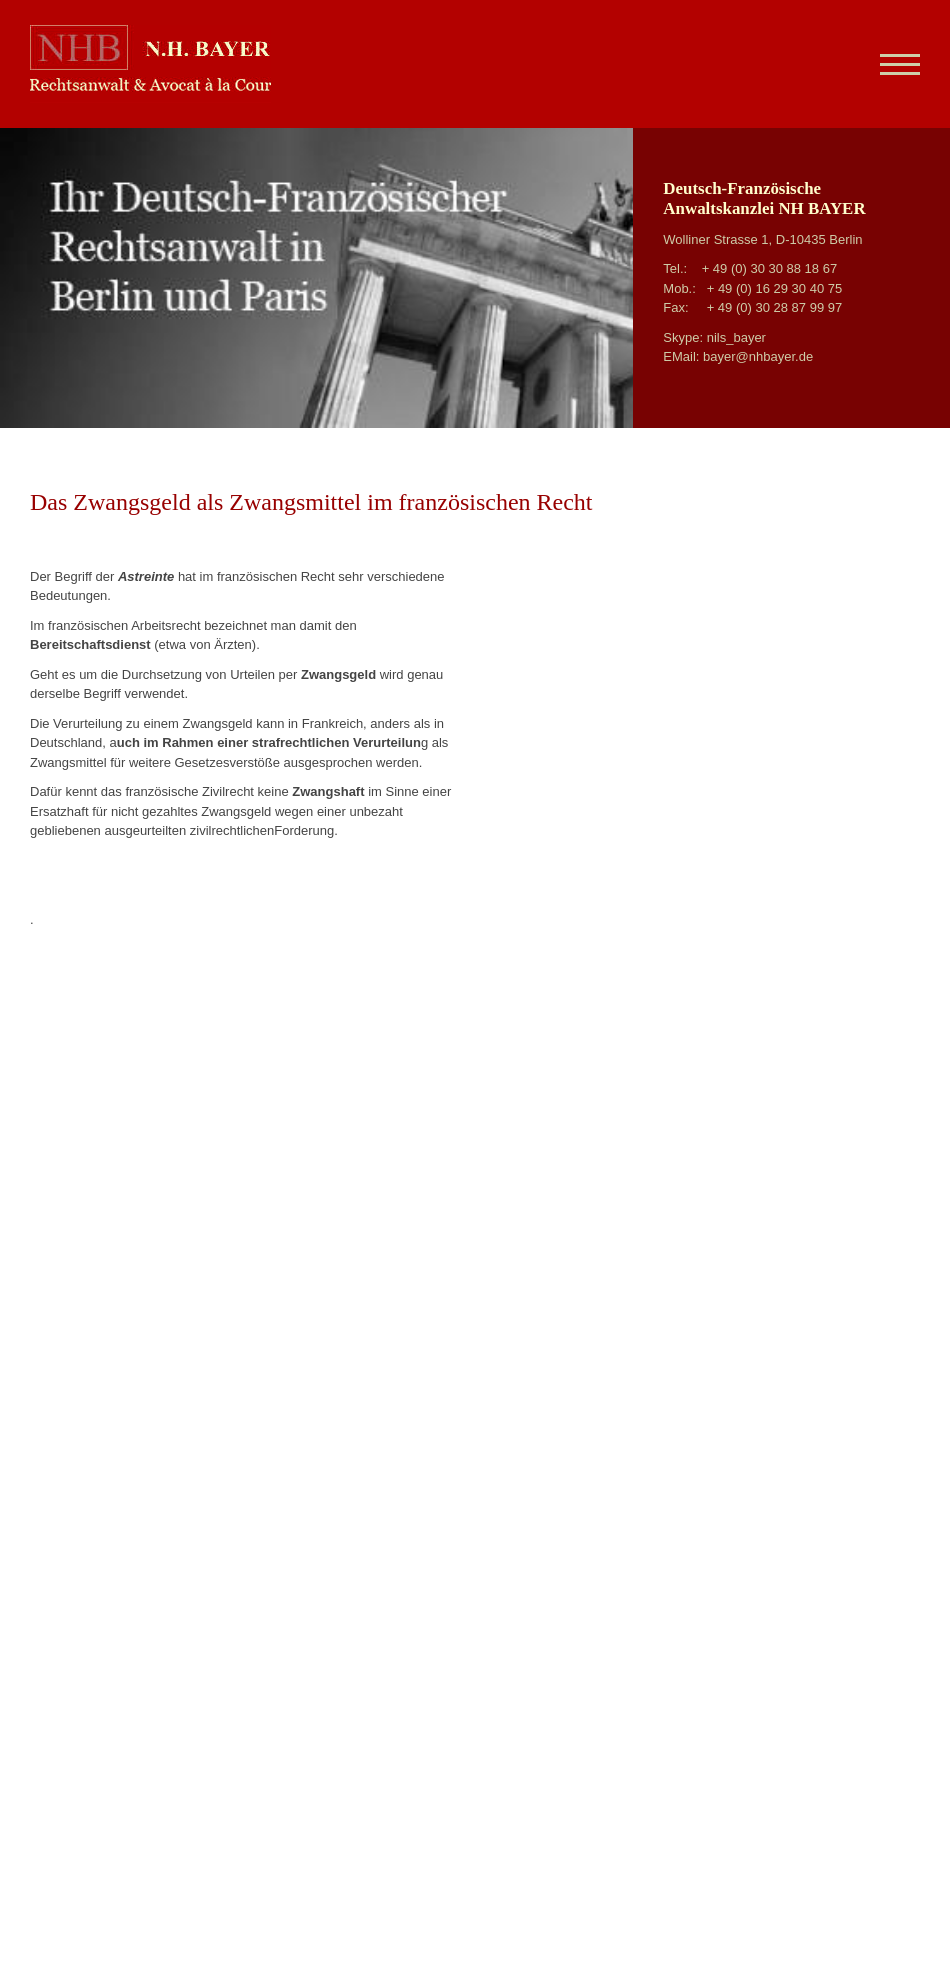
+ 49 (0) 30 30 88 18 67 (770, 268)
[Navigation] (892, 64)
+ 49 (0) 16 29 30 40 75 (775, 288)
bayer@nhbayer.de (758, 356)
